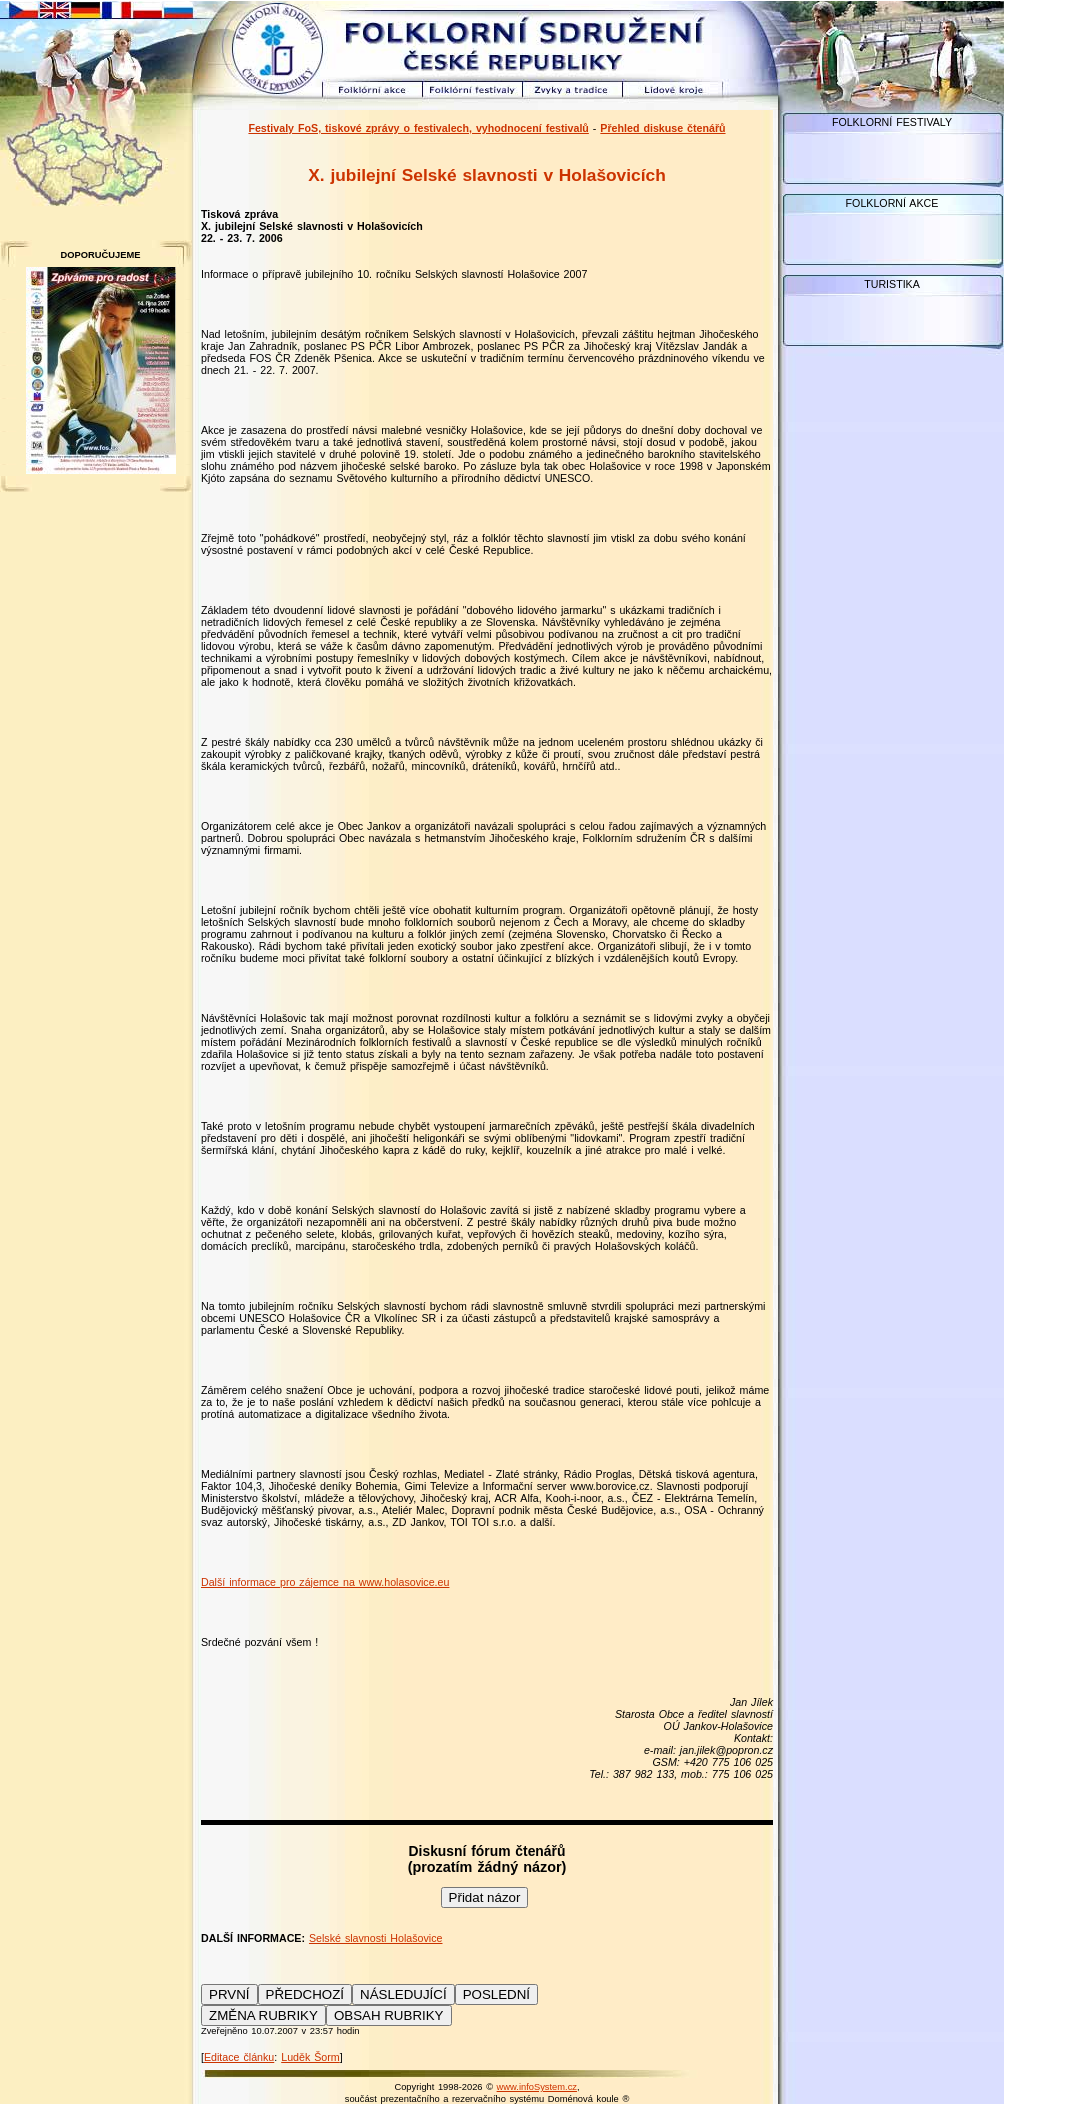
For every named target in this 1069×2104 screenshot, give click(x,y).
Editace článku (239, 2057)
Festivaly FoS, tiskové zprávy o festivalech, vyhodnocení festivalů (418, 128)
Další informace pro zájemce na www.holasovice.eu (325, 1582)
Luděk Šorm (310, 2057)
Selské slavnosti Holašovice (376, 1938)
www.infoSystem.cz (537, 2087)
